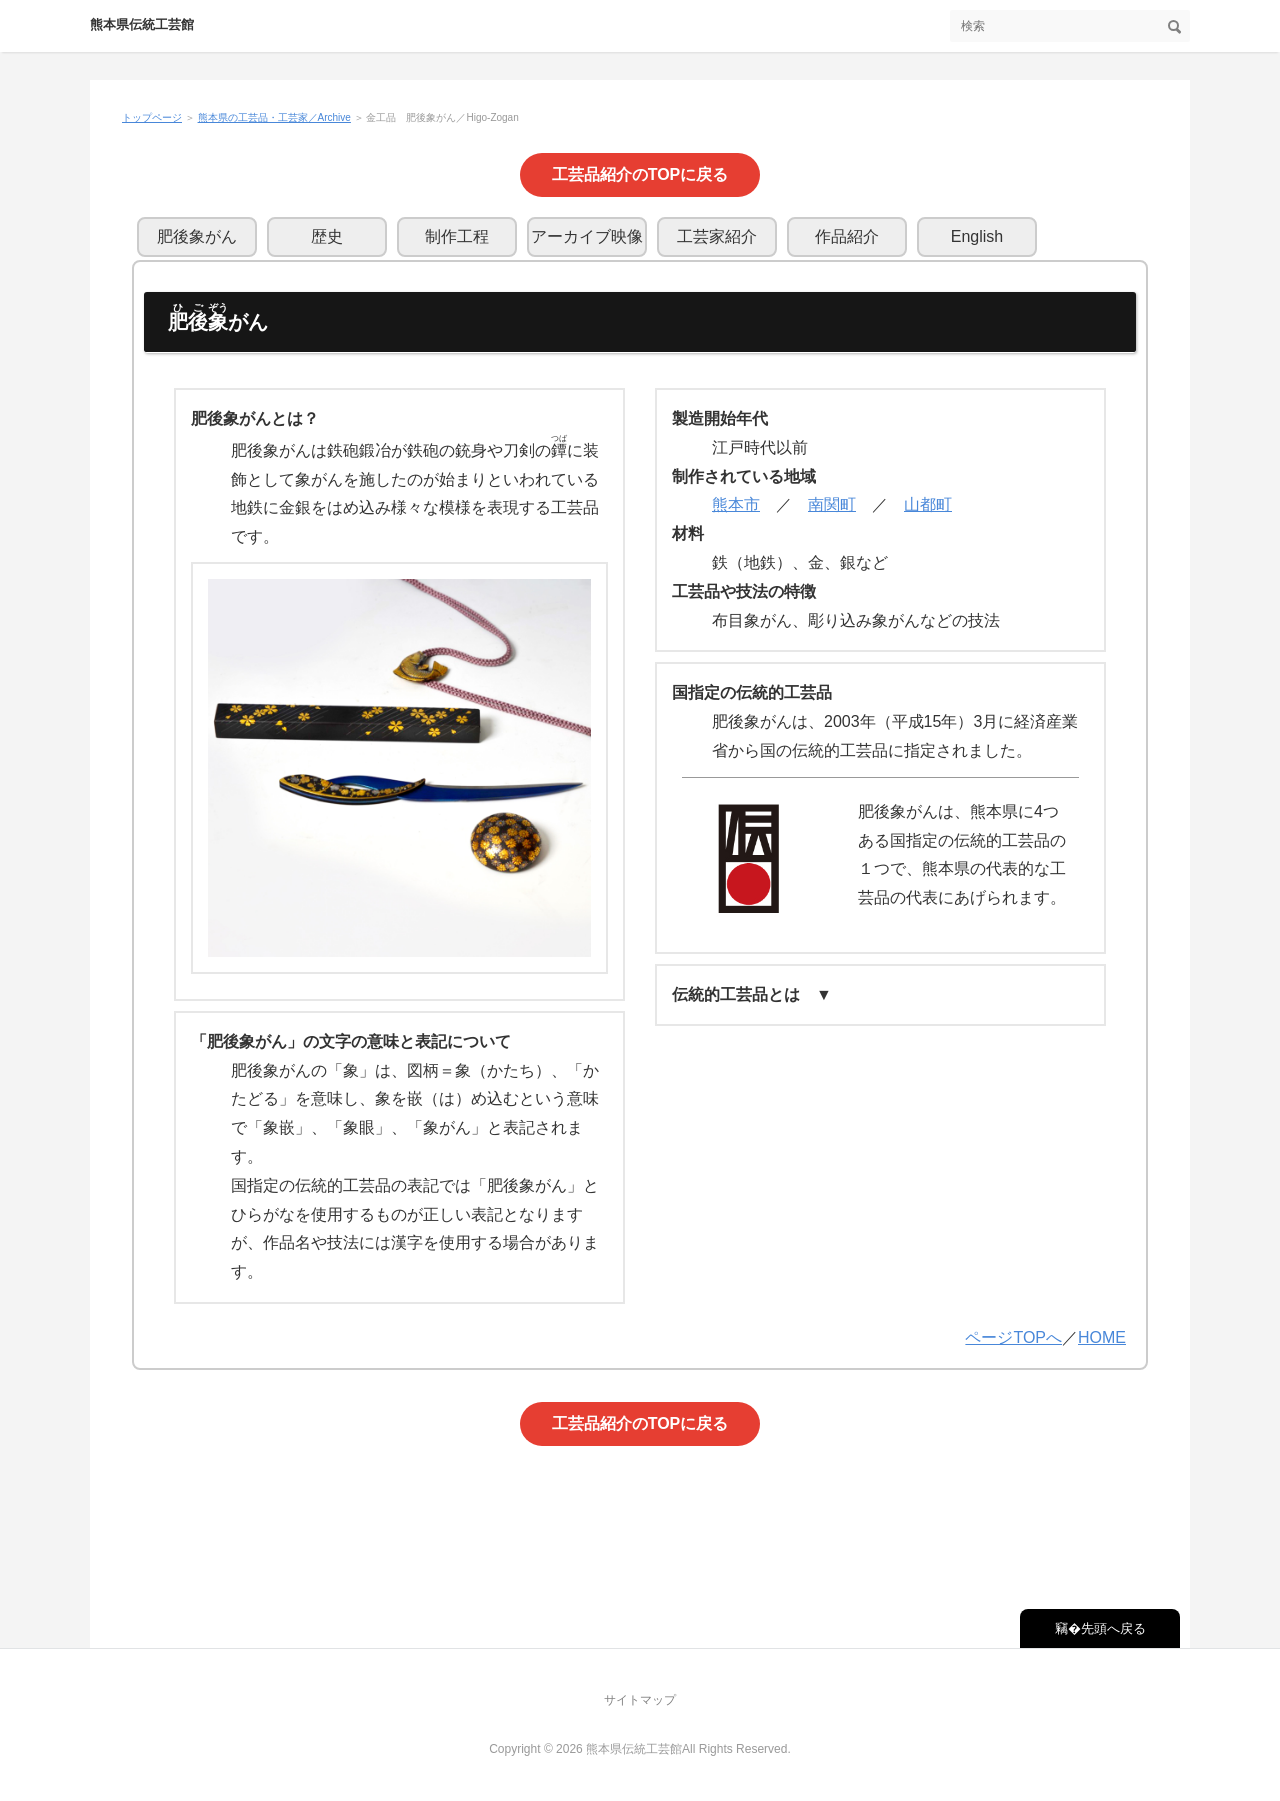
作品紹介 (847, 236)
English (977, 236)
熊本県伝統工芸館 (142, 24)
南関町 (832, 504)
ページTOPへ (1013, 1337)
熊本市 (736, 504)
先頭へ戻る (1113, 1628)
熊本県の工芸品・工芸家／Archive (274, 117)
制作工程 (457, 236)
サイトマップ (640, 1700)
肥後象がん (197, 236)
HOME (1102, 1337)
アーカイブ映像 (587, 236)
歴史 (327, 236)
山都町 (928, 504)
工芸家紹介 (717, 236)
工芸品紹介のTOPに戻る (640, 174)
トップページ (152, 117)
